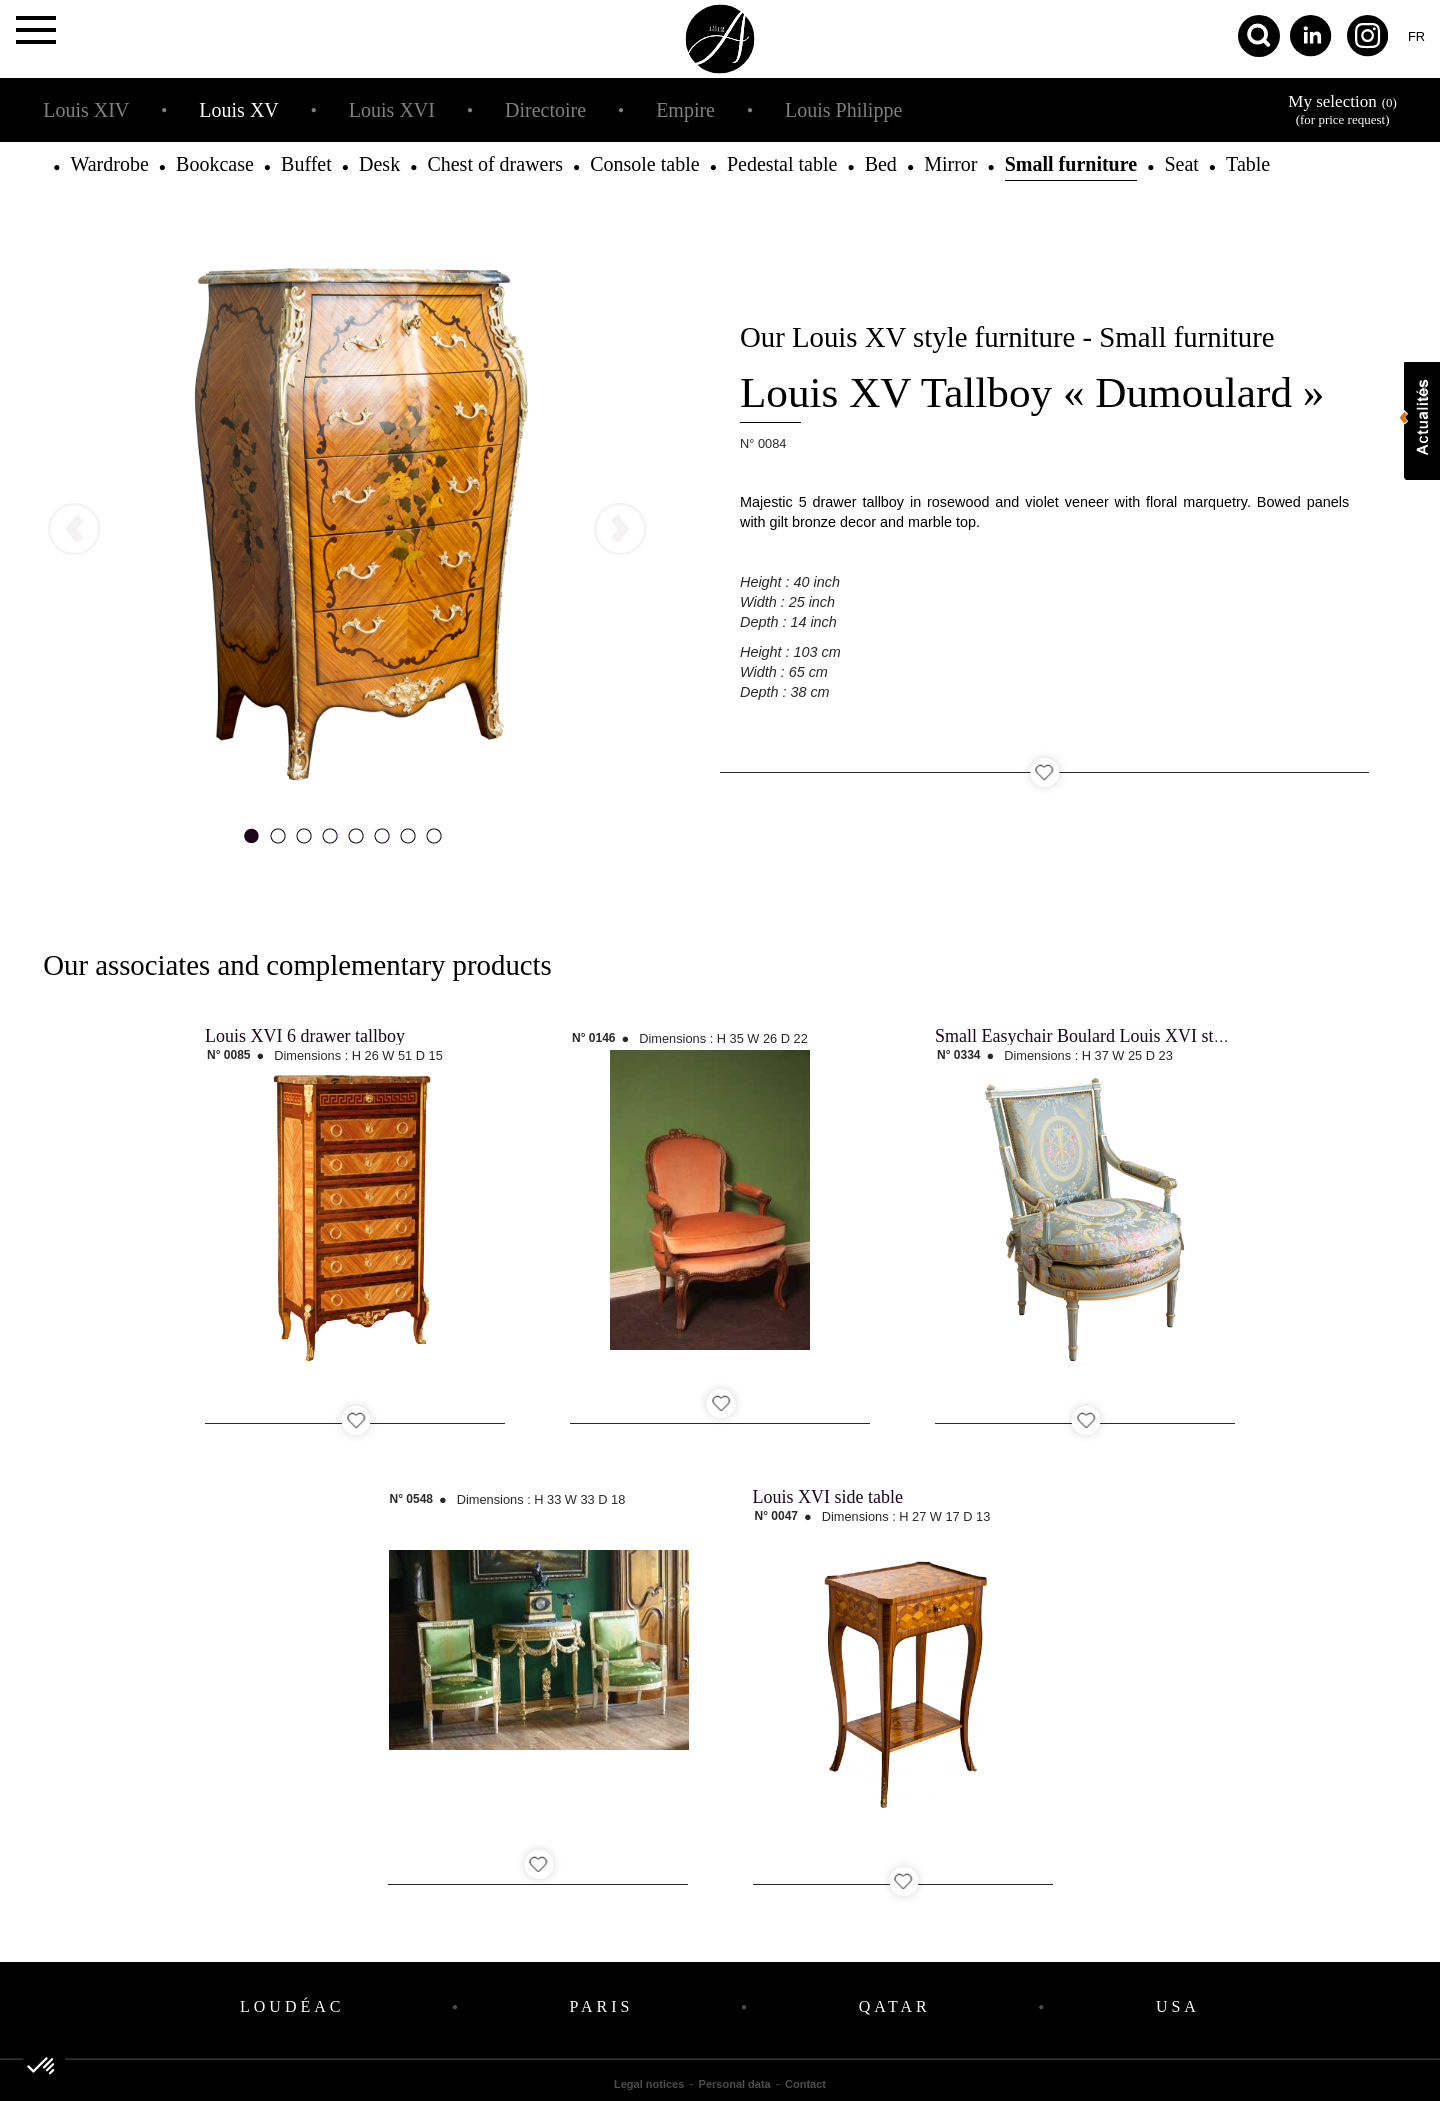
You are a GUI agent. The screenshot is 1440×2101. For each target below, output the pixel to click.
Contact (805, 2084)
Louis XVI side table (828, 1497)
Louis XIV (86, 110)
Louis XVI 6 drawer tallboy (305, 1036)
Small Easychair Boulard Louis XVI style (1085, 1036)
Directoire (545, 110)
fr (1416, 36)
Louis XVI (392, 110)
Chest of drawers (495, 164)
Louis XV (238, 110)
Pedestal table (782, 164)
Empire (685, 110)
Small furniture (1071, 164)
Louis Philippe (843, 110)
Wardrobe (109, 164)
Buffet (306, 164)
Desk (379, 164)
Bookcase (215, 164)
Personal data (735, 2084)
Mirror (950, 164)
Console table (644, 164)
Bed (881, 164)
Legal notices (649, 2084)
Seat (1181, 164)
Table (1248, 164)
